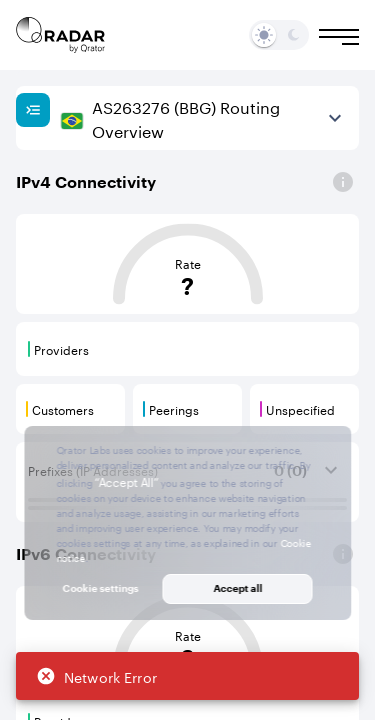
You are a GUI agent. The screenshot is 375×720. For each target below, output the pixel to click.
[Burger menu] (339, 37)
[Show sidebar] (33, 110)
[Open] (343, 182)
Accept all (237, 588)
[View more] (335, 118)
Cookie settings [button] (101, 588)
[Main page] (61, 35)
